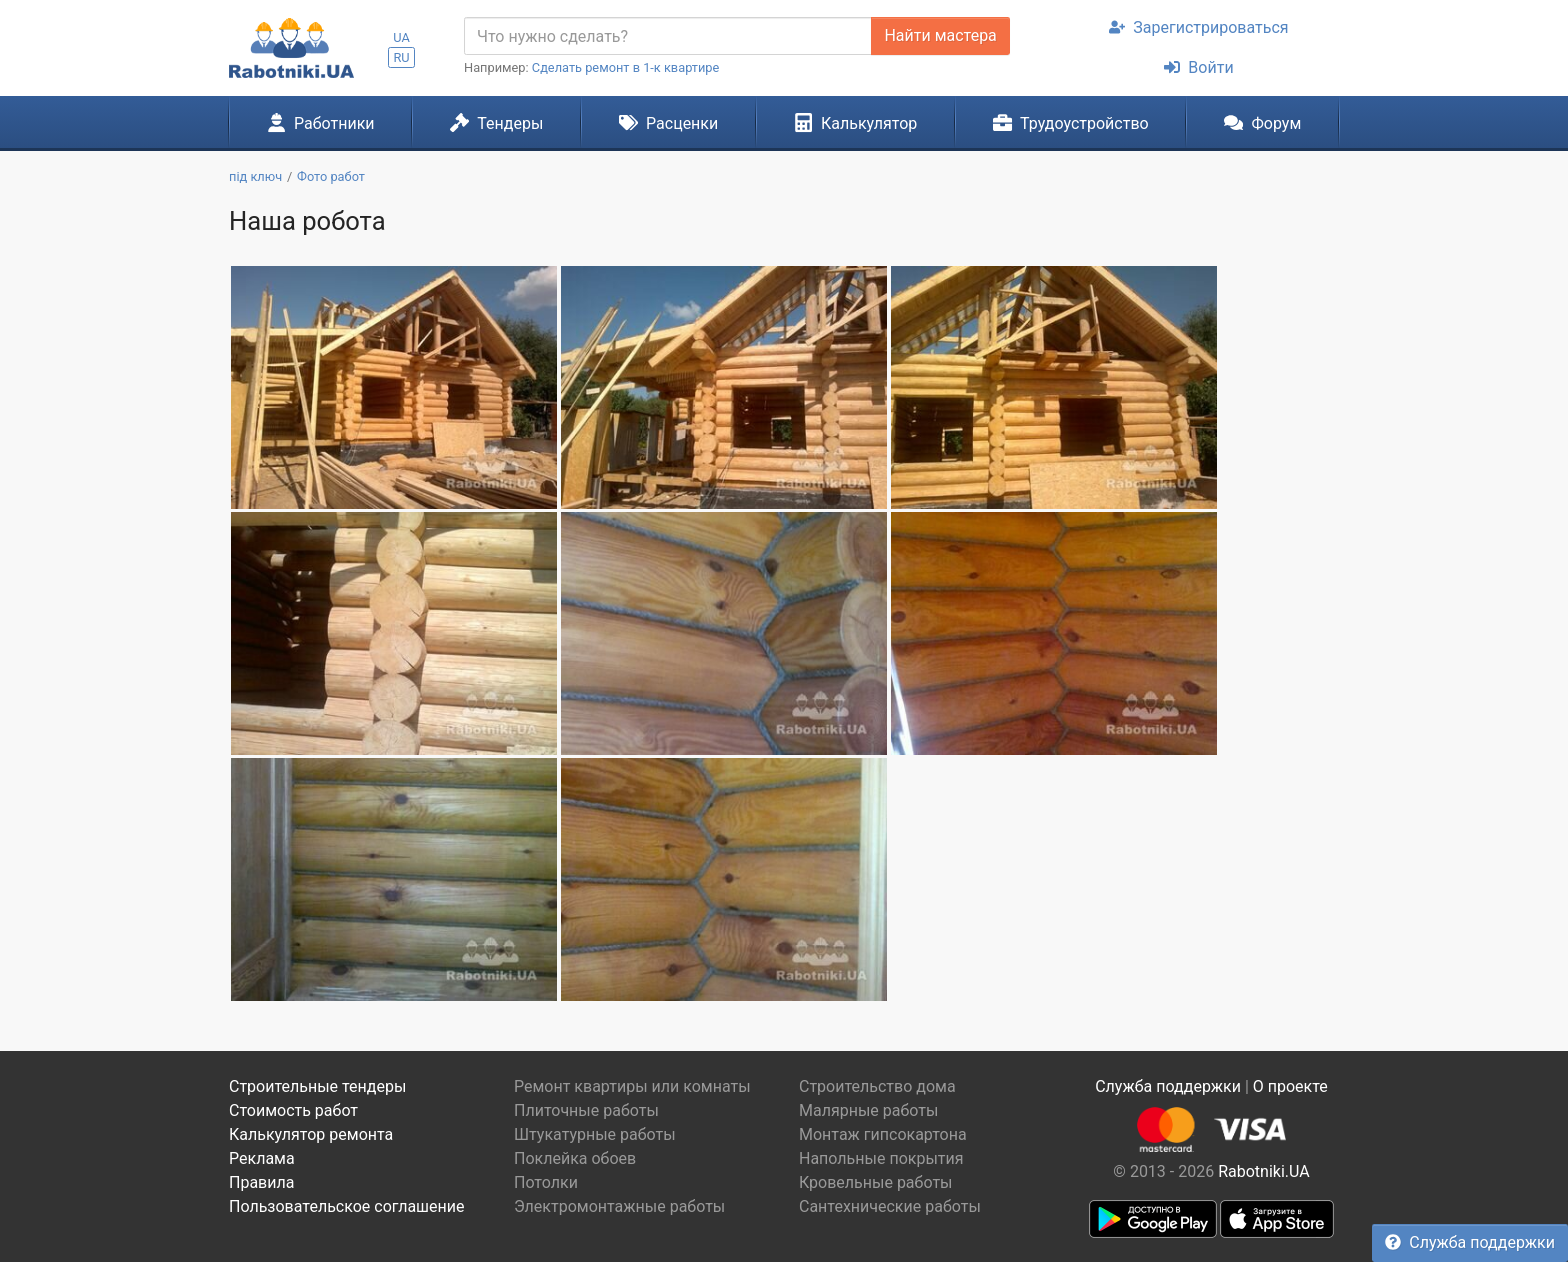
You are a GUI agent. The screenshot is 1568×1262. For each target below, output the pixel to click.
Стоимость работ (293, 1110)
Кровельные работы (876, 1182)
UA (401, 37)
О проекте (1290, 1086)
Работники (321, 123)
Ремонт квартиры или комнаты (632, 1086)
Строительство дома (877, 1086)
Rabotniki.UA (1264, 1171)
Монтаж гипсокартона (883, 1134)
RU (401, 57)
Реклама (262, 1158)
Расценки (668, 123)
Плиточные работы (586, 1110)
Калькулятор (856, 123)
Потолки (546, 1182)
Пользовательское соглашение (347, 1206)
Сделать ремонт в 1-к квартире (626, 67)
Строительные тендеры (317, 1086)
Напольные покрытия (881, 1158)
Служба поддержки (1470, 1242)
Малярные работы (868, 1110)
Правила (261, 1182)
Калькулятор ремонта (311, 1134)
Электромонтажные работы (619, 1206)
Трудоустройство (1071, 123)
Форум (1262, 123)
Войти (1198, 67)
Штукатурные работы (595, 1134)
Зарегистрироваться (1198, 27)
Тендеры (496, 123)
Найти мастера (940, 35)
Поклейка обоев (575, 1158)
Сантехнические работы (890, 1206)
